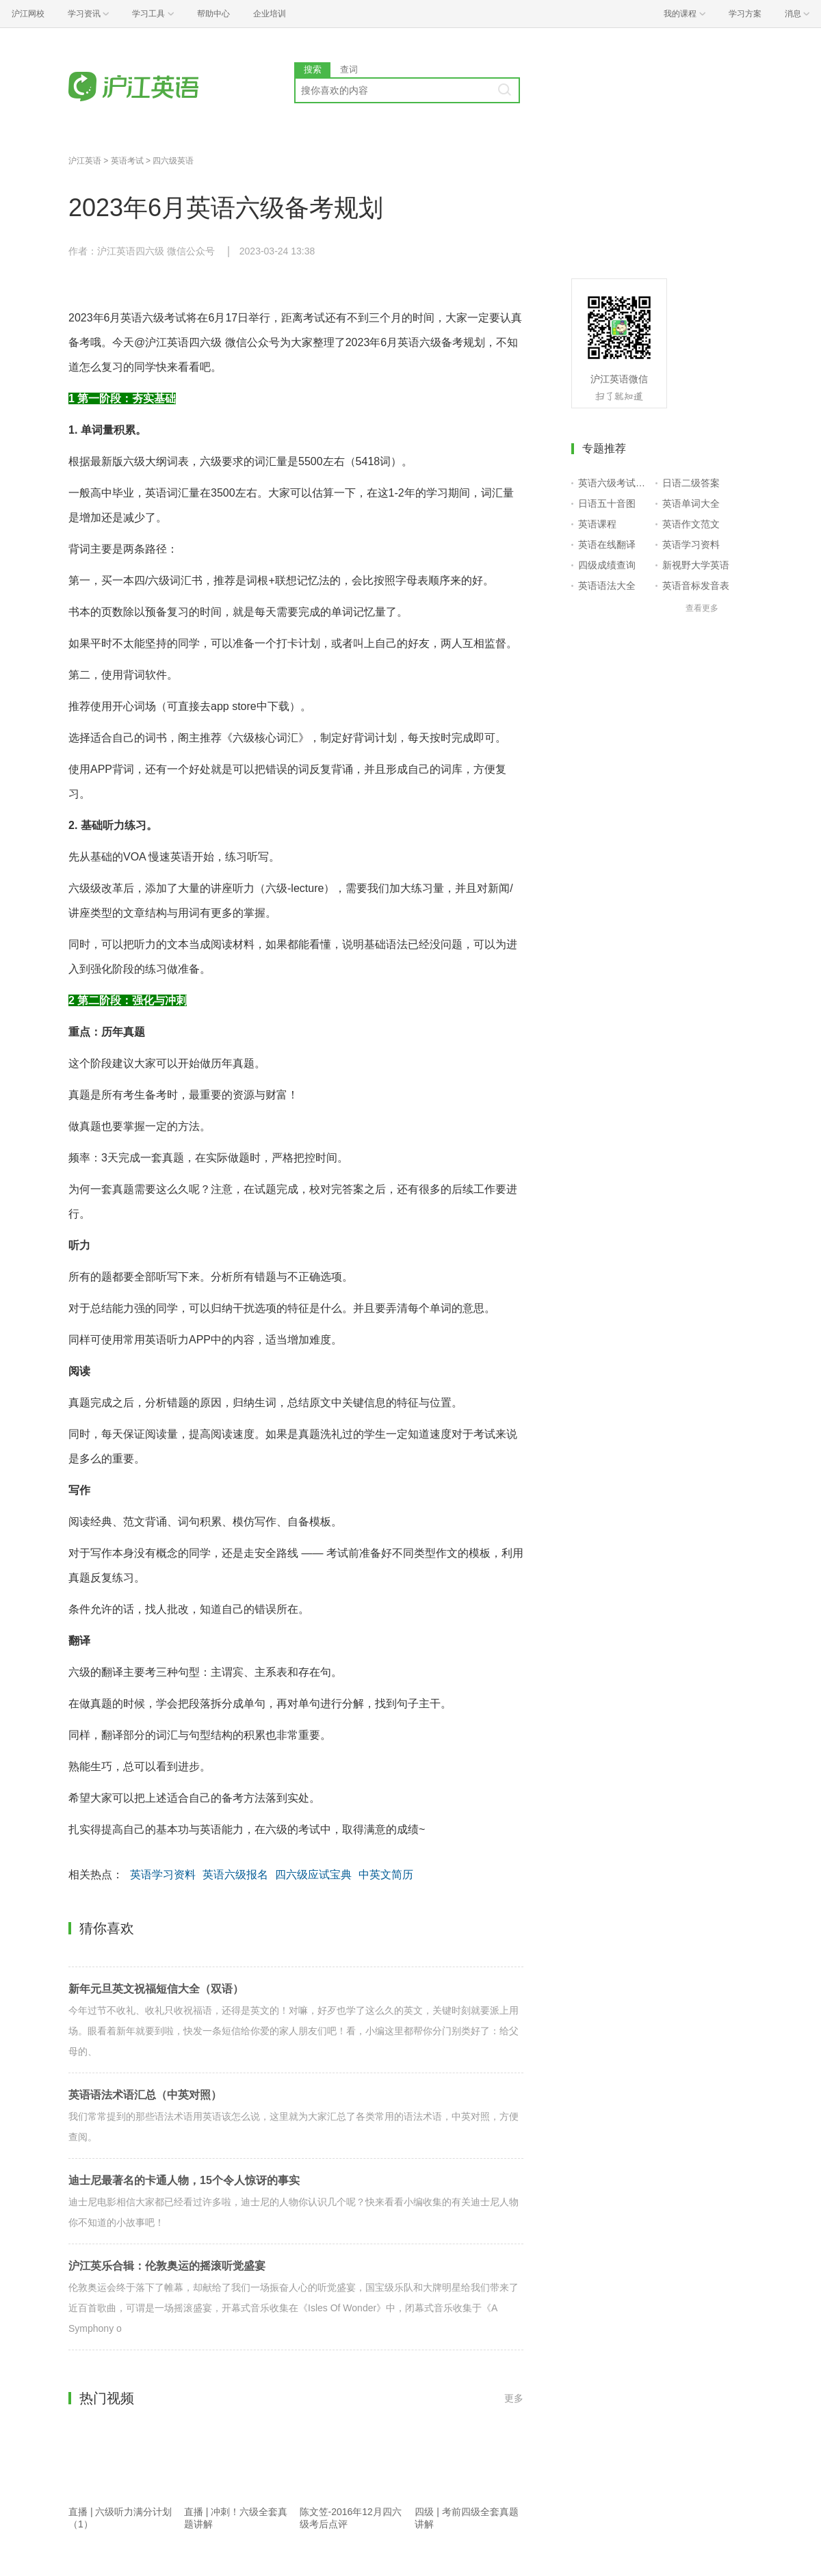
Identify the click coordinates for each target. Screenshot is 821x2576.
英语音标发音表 (695, 585)
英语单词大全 (691, 503)
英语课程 (597, 523)
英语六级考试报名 (614, 482)
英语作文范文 (691, 523)
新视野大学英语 (695, 565)
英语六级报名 (235, 1874)
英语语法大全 (607, 585)
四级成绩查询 (607, 565)
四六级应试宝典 (313, 1874)
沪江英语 (84, 161)
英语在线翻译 (607, 544)
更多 (513, 2398)
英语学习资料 (163, 1874)
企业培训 (269, 13)
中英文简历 (386, 1874)
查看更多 (702, 608)
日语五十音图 (607, 503)
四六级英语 (173, 161)
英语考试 (127, 161)
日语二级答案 (691, 482)
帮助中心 (213, 13)
